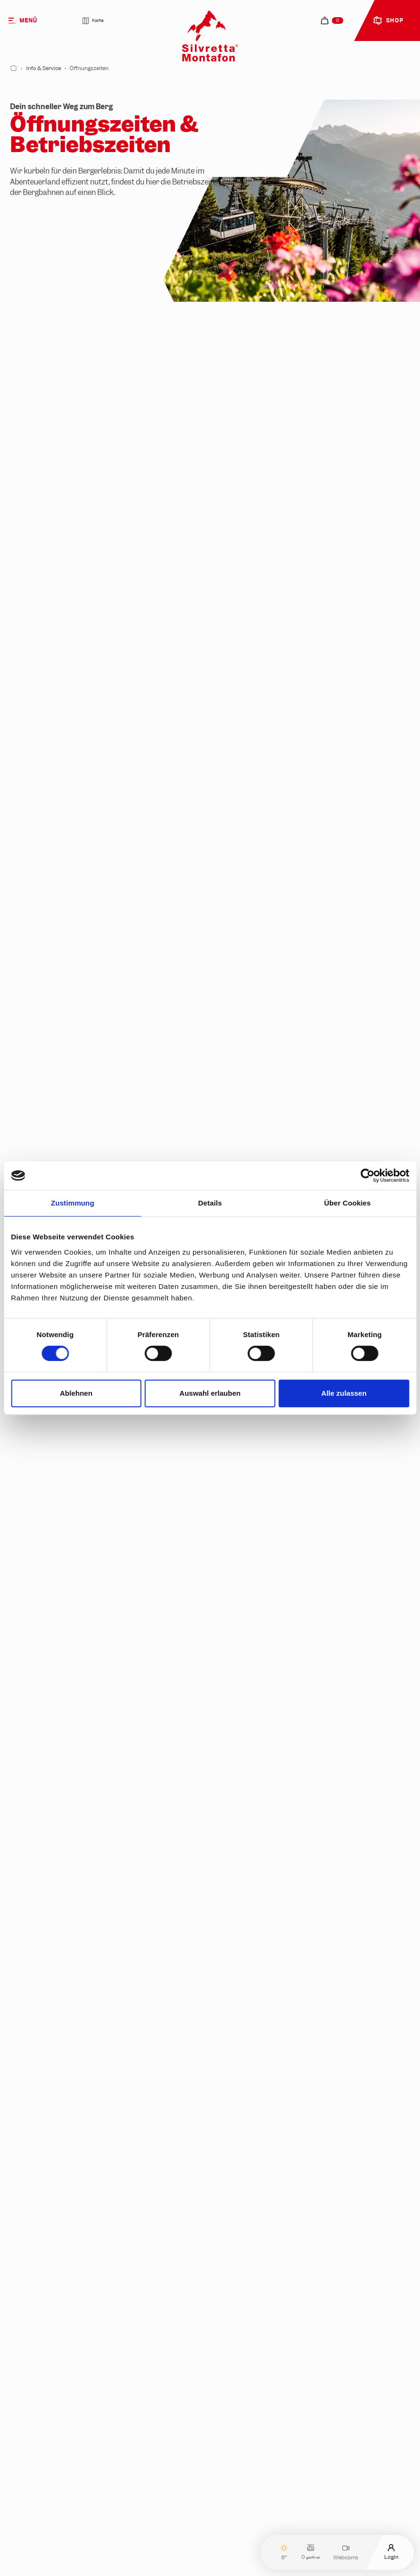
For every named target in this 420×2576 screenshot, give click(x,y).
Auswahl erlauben (209, 1393)
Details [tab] (210, 1203)
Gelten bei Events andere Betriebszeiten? (115, 2494)
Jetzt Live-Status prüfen (303, 1146)
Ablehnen (76, 1393)
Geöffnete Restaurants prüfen (88, 1438)
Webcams (346, 2552)
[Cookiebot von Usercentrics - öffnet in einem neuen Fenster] (367, 1175)
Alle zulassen (344, 1393)
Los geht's (248, 2314)
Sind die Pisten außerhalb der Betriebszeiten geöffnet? (138, 2533)
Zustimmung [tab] (72, 1203)
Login (391, 2552)
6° (283, 2552)
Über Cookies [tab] (347, 1203)
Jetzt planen (52, 2314)
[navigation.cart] (332, 20)
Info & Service (43, 68)
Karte (92, 20)
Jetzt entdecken (59, 2063)
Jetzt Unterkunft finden (277, 2063)
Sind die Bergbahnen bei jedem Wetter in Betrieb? (129, 2455)
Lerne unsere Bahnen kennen (76, 951)
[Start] (13, 68)
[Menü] (33, 20)
